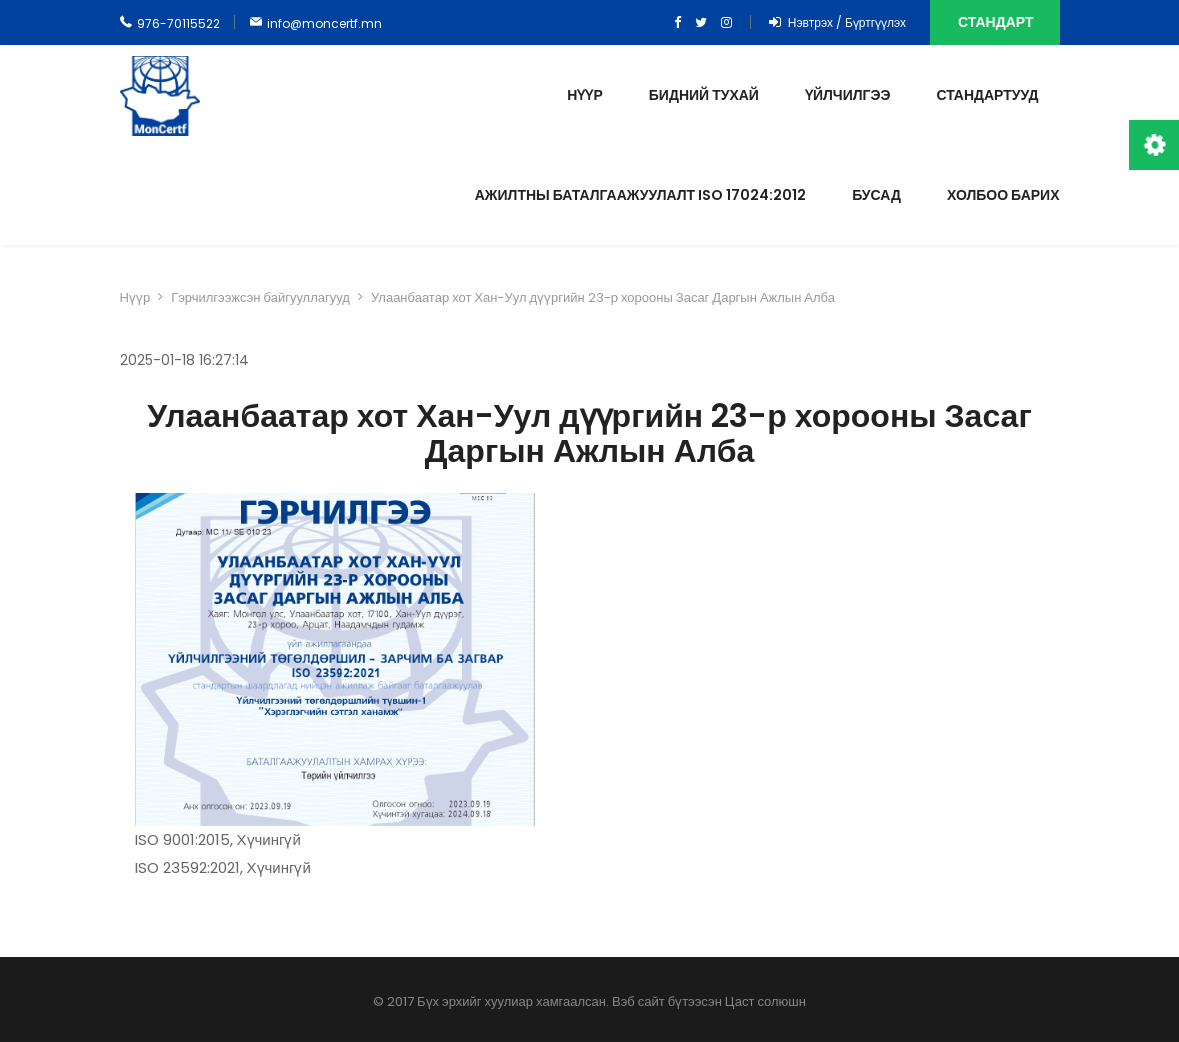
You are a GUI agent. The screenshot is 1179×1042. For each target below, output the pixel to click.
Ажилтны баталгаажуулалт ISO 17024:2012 (640, 195)
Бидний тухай (704, 95)
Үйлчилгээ (847, 95)
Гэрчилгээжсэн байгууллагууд (260, 297)
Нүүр (584, 95)
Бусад (876, 195)
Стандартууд (987, 95)
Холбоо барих (1003, 195)
